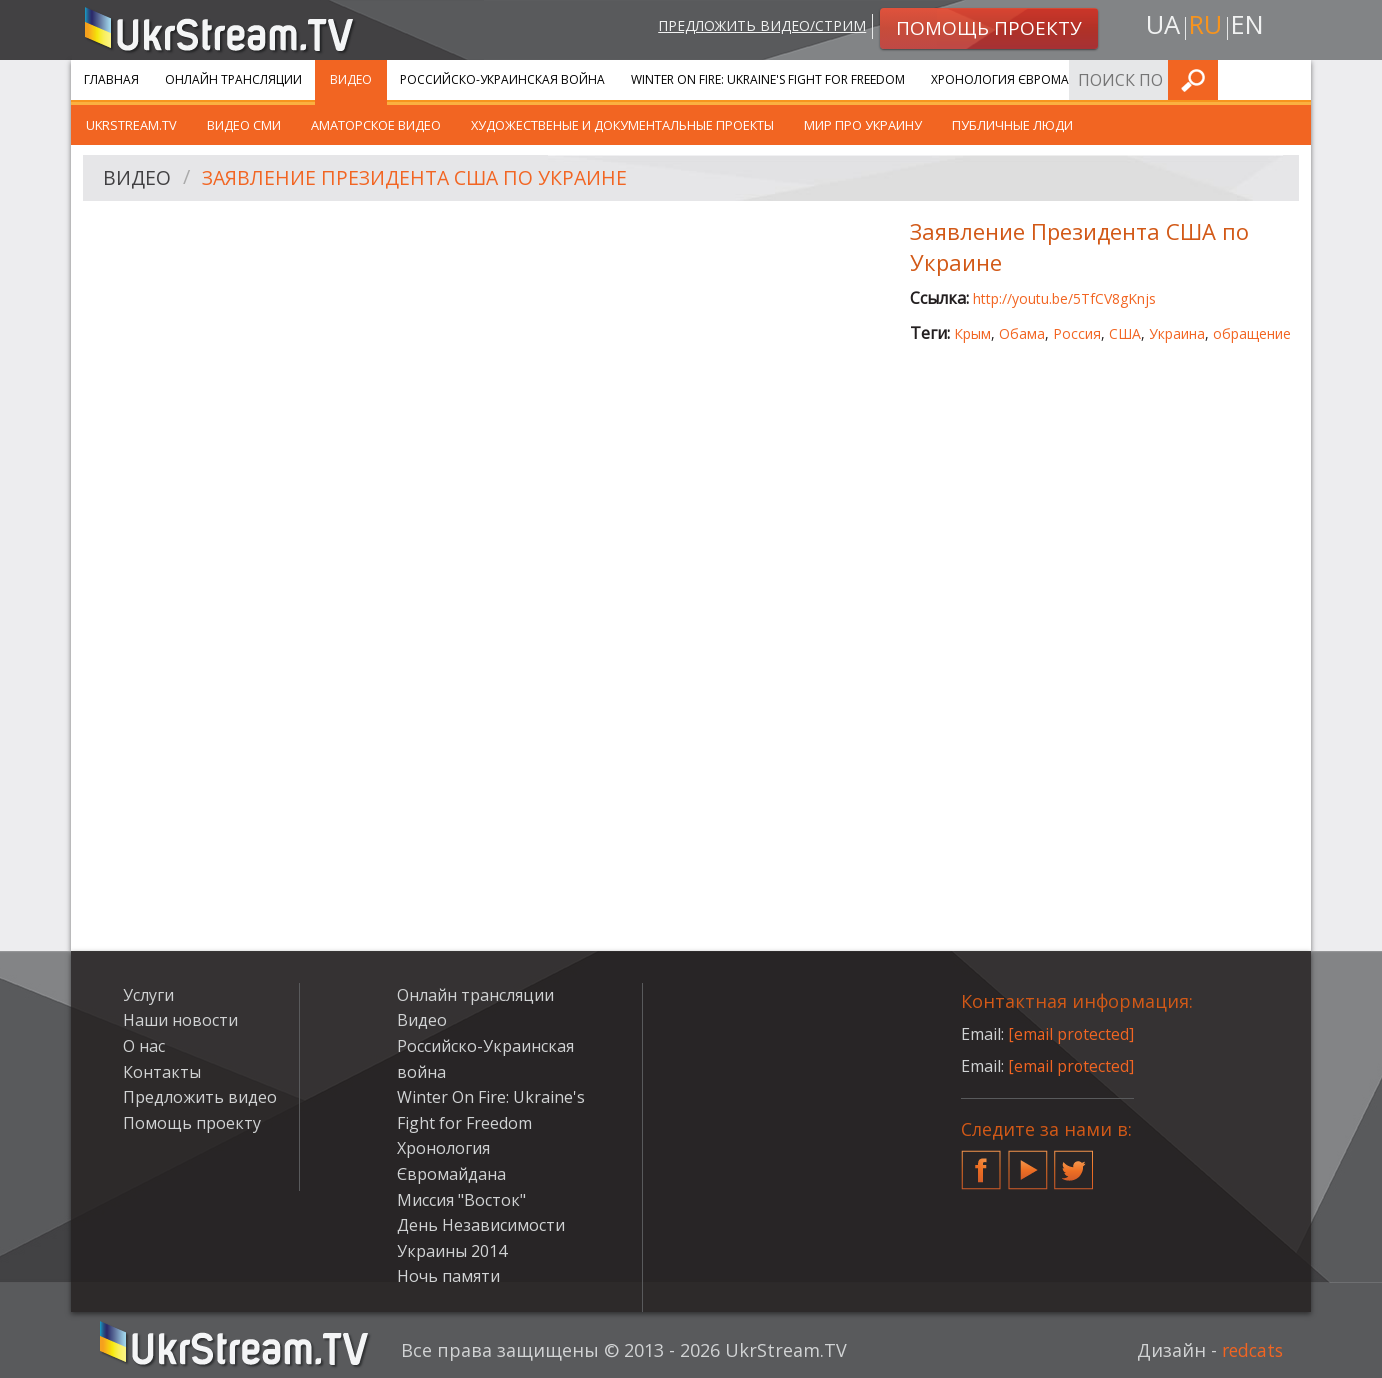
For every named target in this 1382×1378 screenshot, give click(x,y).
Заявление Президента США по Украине (422, 178)
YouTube (1028, 1162)
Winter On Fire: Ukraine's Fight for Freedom (768, 79)
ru (1205, 26)
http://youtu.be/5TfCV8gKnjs (1064, 298)
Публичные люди (1012, 125)
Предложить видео (200, 1097)
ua (1160, 26)
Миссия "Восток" (461, 1200)
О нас (144, 1046)
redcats (1250, 1350)
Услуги (1160, 79)
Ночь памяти (448, 1276)
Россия (1077, 333)
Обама (1022, 333)
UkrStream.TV (131, 125)
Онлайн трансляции (233, 79)
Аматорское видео (376, 125)
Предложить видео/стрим (757, 26)
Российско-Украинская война (502, 79)
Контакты (162, 1072)
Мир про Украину (863, 125)
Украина (1177, 333)
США (1125, 333)
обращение (1252, 333)
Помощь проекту (192, 1123)
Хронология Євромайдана (1021, 79)
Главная (111, 79)
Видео (351, 79)
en (1250, 26)
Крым (972, 333)
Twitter (1074, 1162)
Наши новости (180, 1020)
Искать (1290, 79)
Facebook (981, 1162)
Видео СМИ (244, 125)
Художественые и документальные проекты (622, 125)
